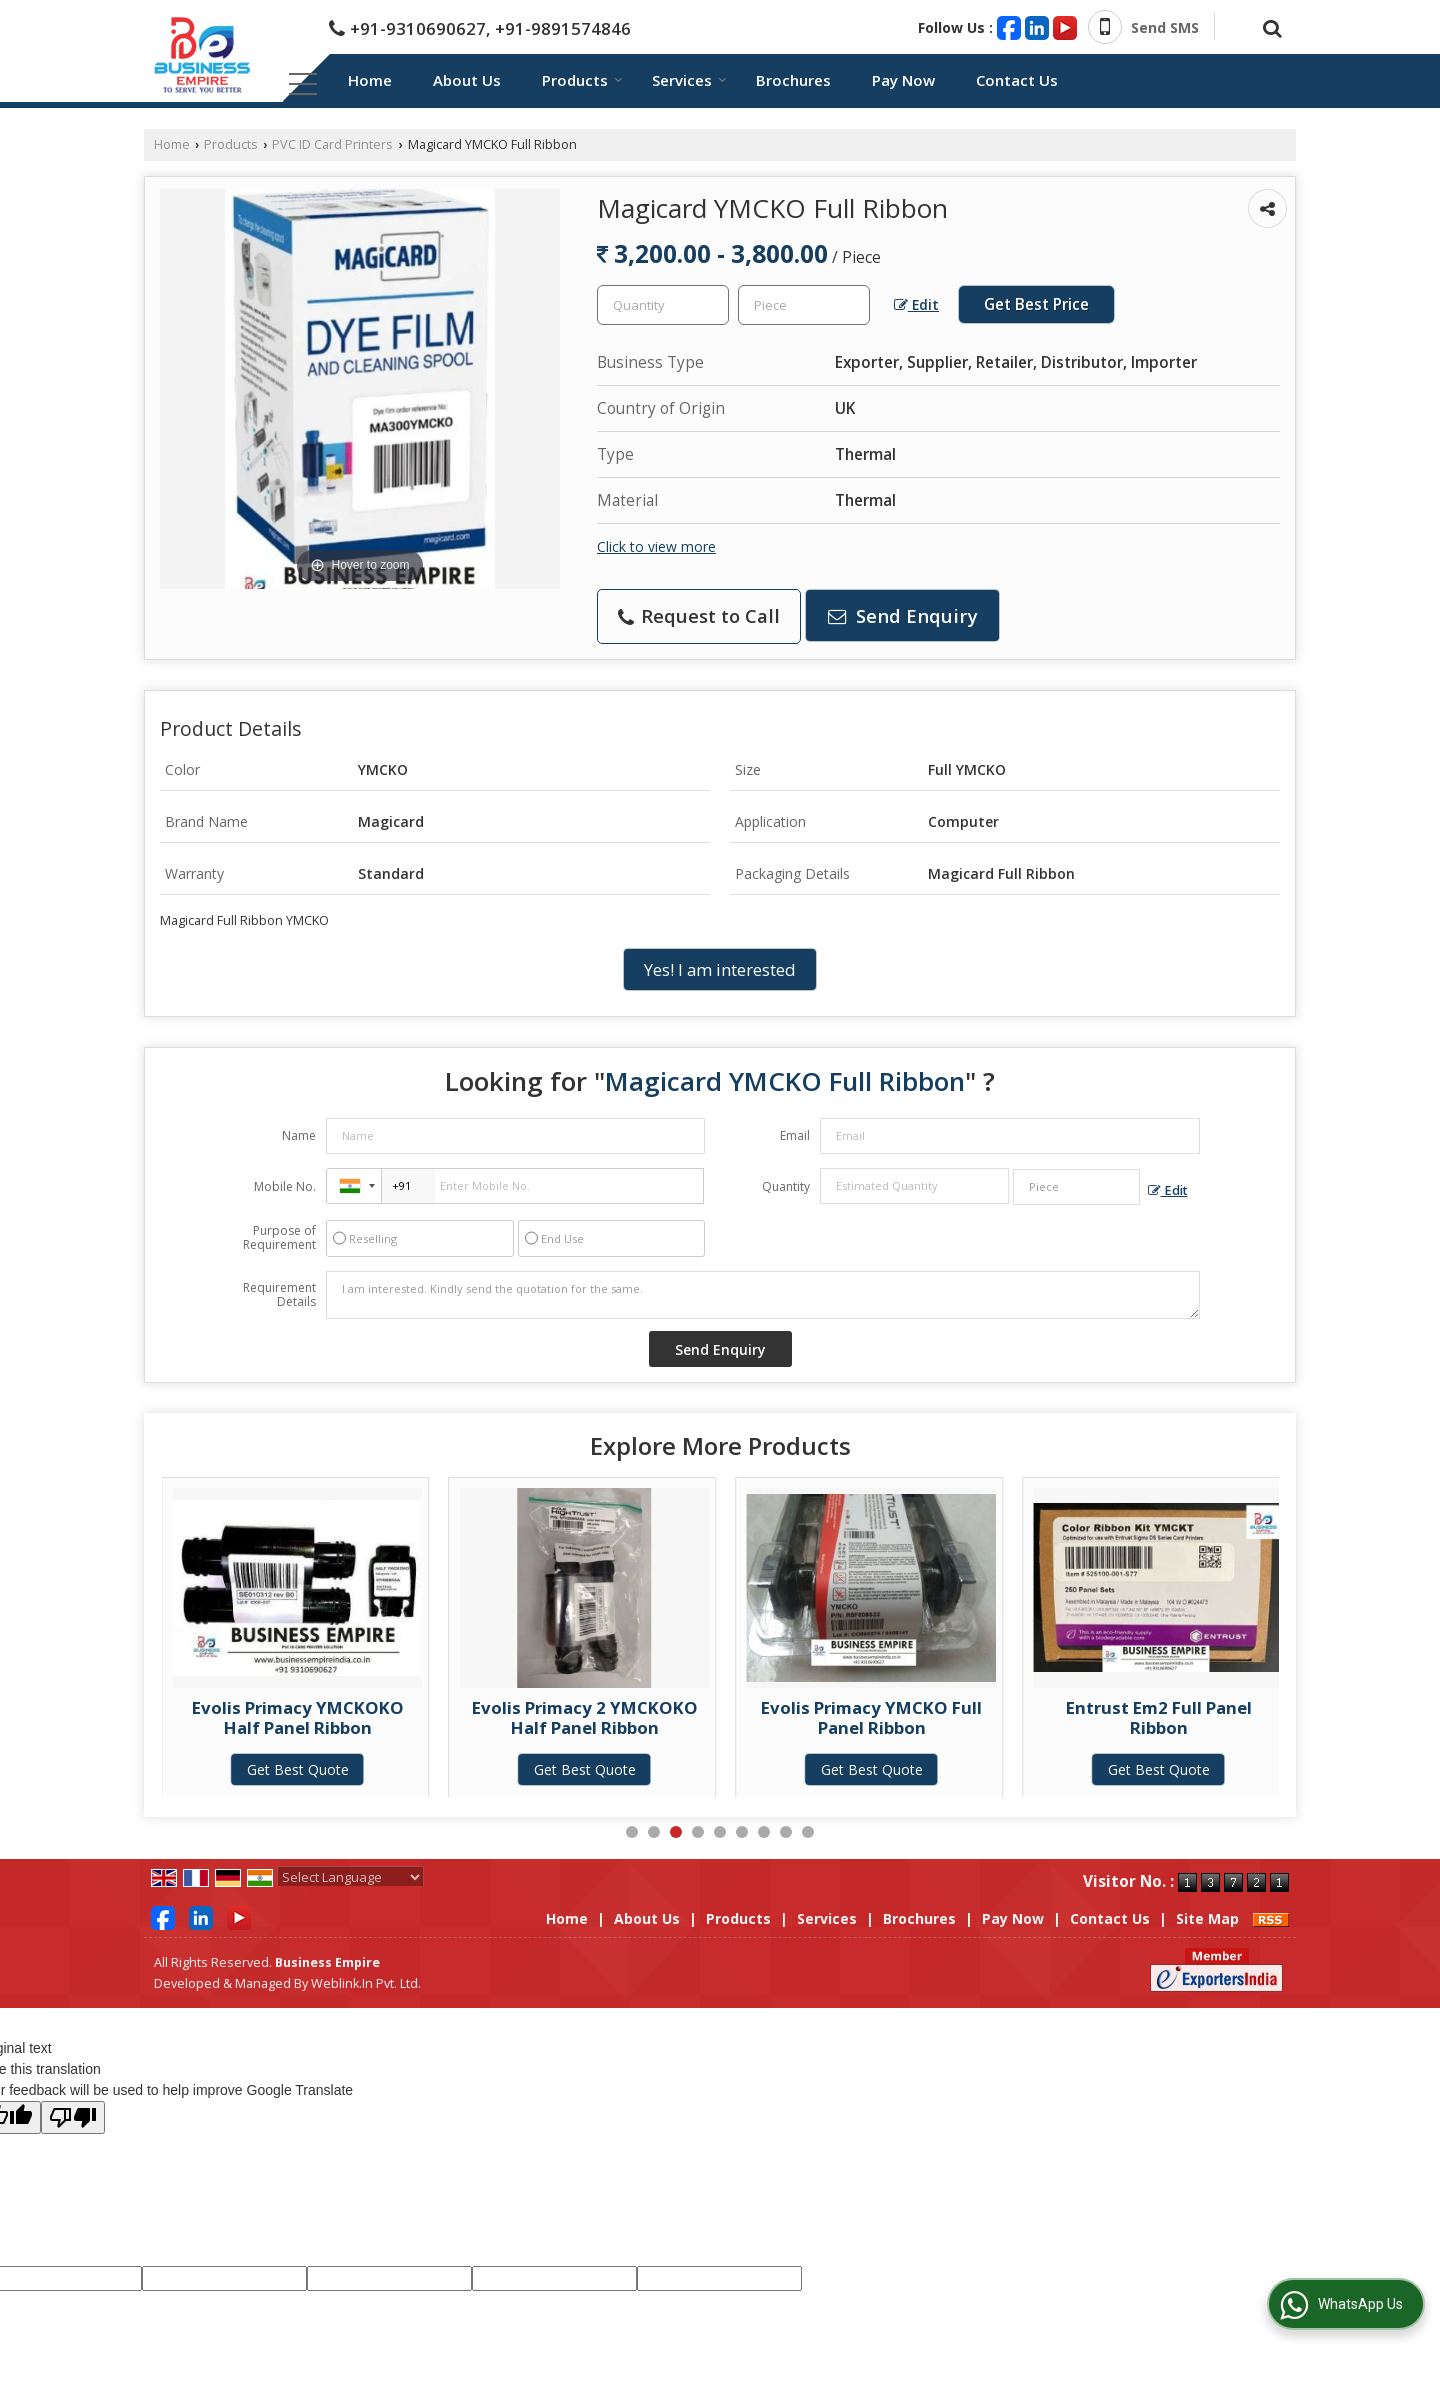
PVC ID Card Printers (332, 144)
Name (299, 1135)
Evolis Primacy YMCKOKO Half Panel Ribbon (585, 1717)
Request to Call (699, 615)
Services (689, 80)
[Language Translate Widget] (350, 1877)
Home (370, 80)
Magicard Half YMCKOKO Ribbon (297, 1717)
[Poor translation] (73, 2117)
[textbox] (804, 305)
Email (795, 1135)
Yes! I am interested (720, 969)
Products (582, 80)
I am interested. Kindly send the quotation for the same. (763, 1295)
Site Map (1207, 1918)
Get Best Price (1036, 304)
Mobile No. (285, 1186)
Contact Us (1017, 80)
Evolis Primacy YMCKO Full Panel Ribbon (1158, 1717)
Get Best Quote (298, 1769)
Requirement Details (279, 1295)
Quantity (786, 1186)
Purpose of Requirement (279, 1238)
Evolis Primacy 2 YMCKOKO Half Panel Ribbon (872, 1717)
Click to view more (656, 546)
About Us (467, 80)
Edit (916, 304)
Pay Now (903, 80)
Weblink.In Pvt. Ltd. (366, 1983)
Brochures (793, 80)
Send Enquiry (903, 615)
